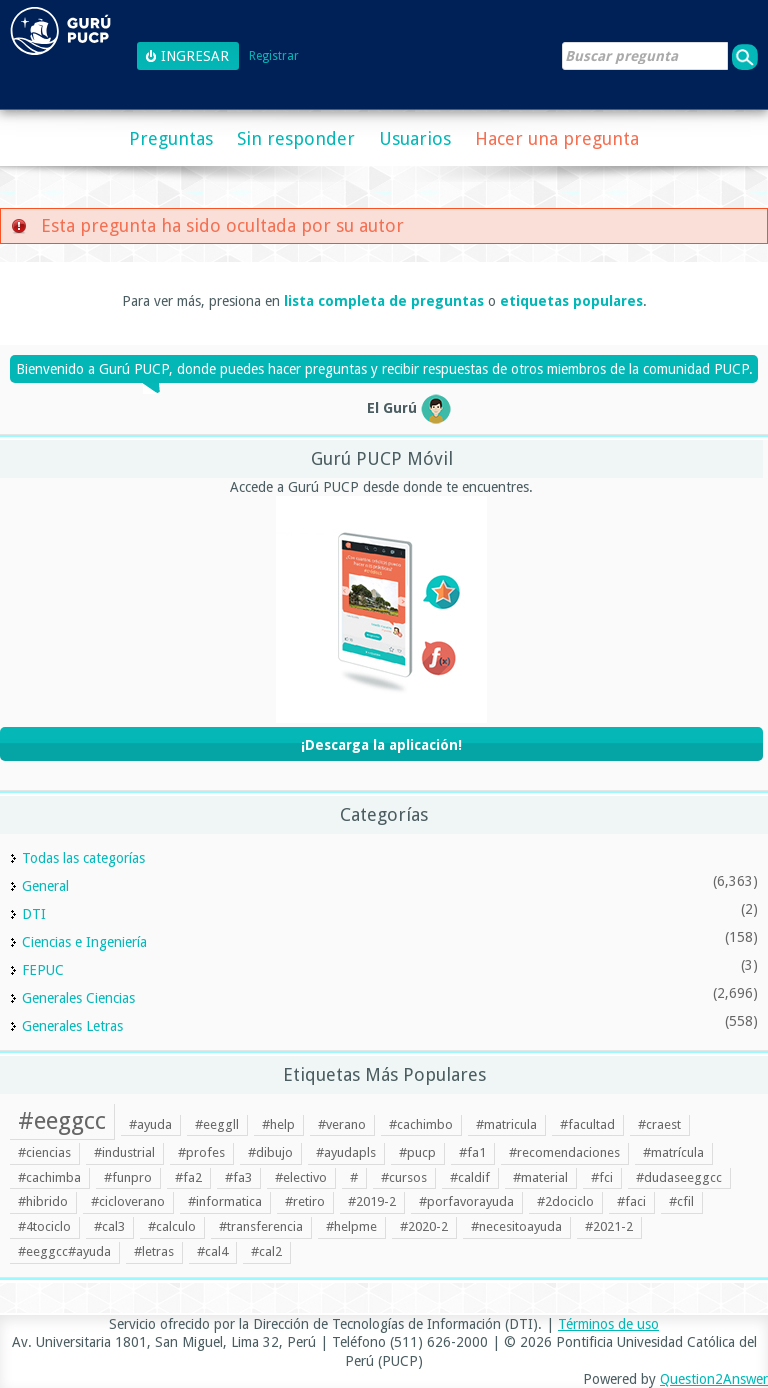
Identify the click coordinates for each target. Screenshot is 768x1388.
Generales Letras (72, 1026)
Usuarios (415, 138)
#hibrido (43, 1201)
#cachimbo (421, 1124)
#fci (602, 1177)
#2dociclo (565, 1201)
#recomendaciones (564, 1152)
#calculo (172, 1226)
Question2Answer (714, 1379)
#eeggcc (62, 1121)
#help (278, 1124)
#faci (631, 1201)
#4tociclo (44, 1226)
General (45, 886)
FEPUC (43, 970)
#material (540, 1177)
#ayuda (150, 1124)
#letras (154, 1251)
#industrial (124, 1152)
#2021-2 (609, 1226)
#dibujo (270, 1152)
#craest (659, 1124)
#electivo (301, 1177)
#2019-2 (372, 1201)
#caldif (470, 1177)
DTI (34, 914)
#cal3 (109, 1226)
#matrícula (673, 1152)
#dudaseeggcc (679, 1177)
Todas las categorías (83, 858)
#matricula (506, 1124)
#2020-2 (424, 1226)
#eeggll (217, 1124)
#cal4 (212, 1251)
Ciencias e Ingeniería (84, 942)
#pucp (417, 1152)
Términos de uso (608, 1324)
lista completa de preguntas (384, 301)
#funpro (128, 1177)
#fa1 (472, 1152)
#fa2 (188, 1177)
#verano (342, 1124)
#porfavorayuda (466, 1201)
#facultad (587, 1124)
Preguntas (171, 138)
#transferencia (261, 1226)
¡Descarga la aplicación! (381, 745)
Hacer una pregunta (557, 138)
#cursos (404, 1177)
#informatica (225, 1201)
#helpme (351, 1226)
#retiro (305, 1201)
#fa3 (238, 1177)
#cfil (681, 1201)
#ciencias (44, 1152)
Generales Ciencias (78, 998)
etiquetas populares (571, 301)
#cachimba (49, 1177)
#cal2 (266, 1251)
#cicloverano (128, 1201)
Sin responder (296, 138)
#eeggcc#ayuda (64, 1251)
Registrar (274, 56)
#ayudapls (346, 1152)
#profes (201, 1152)
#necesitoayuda (516, 1226)
